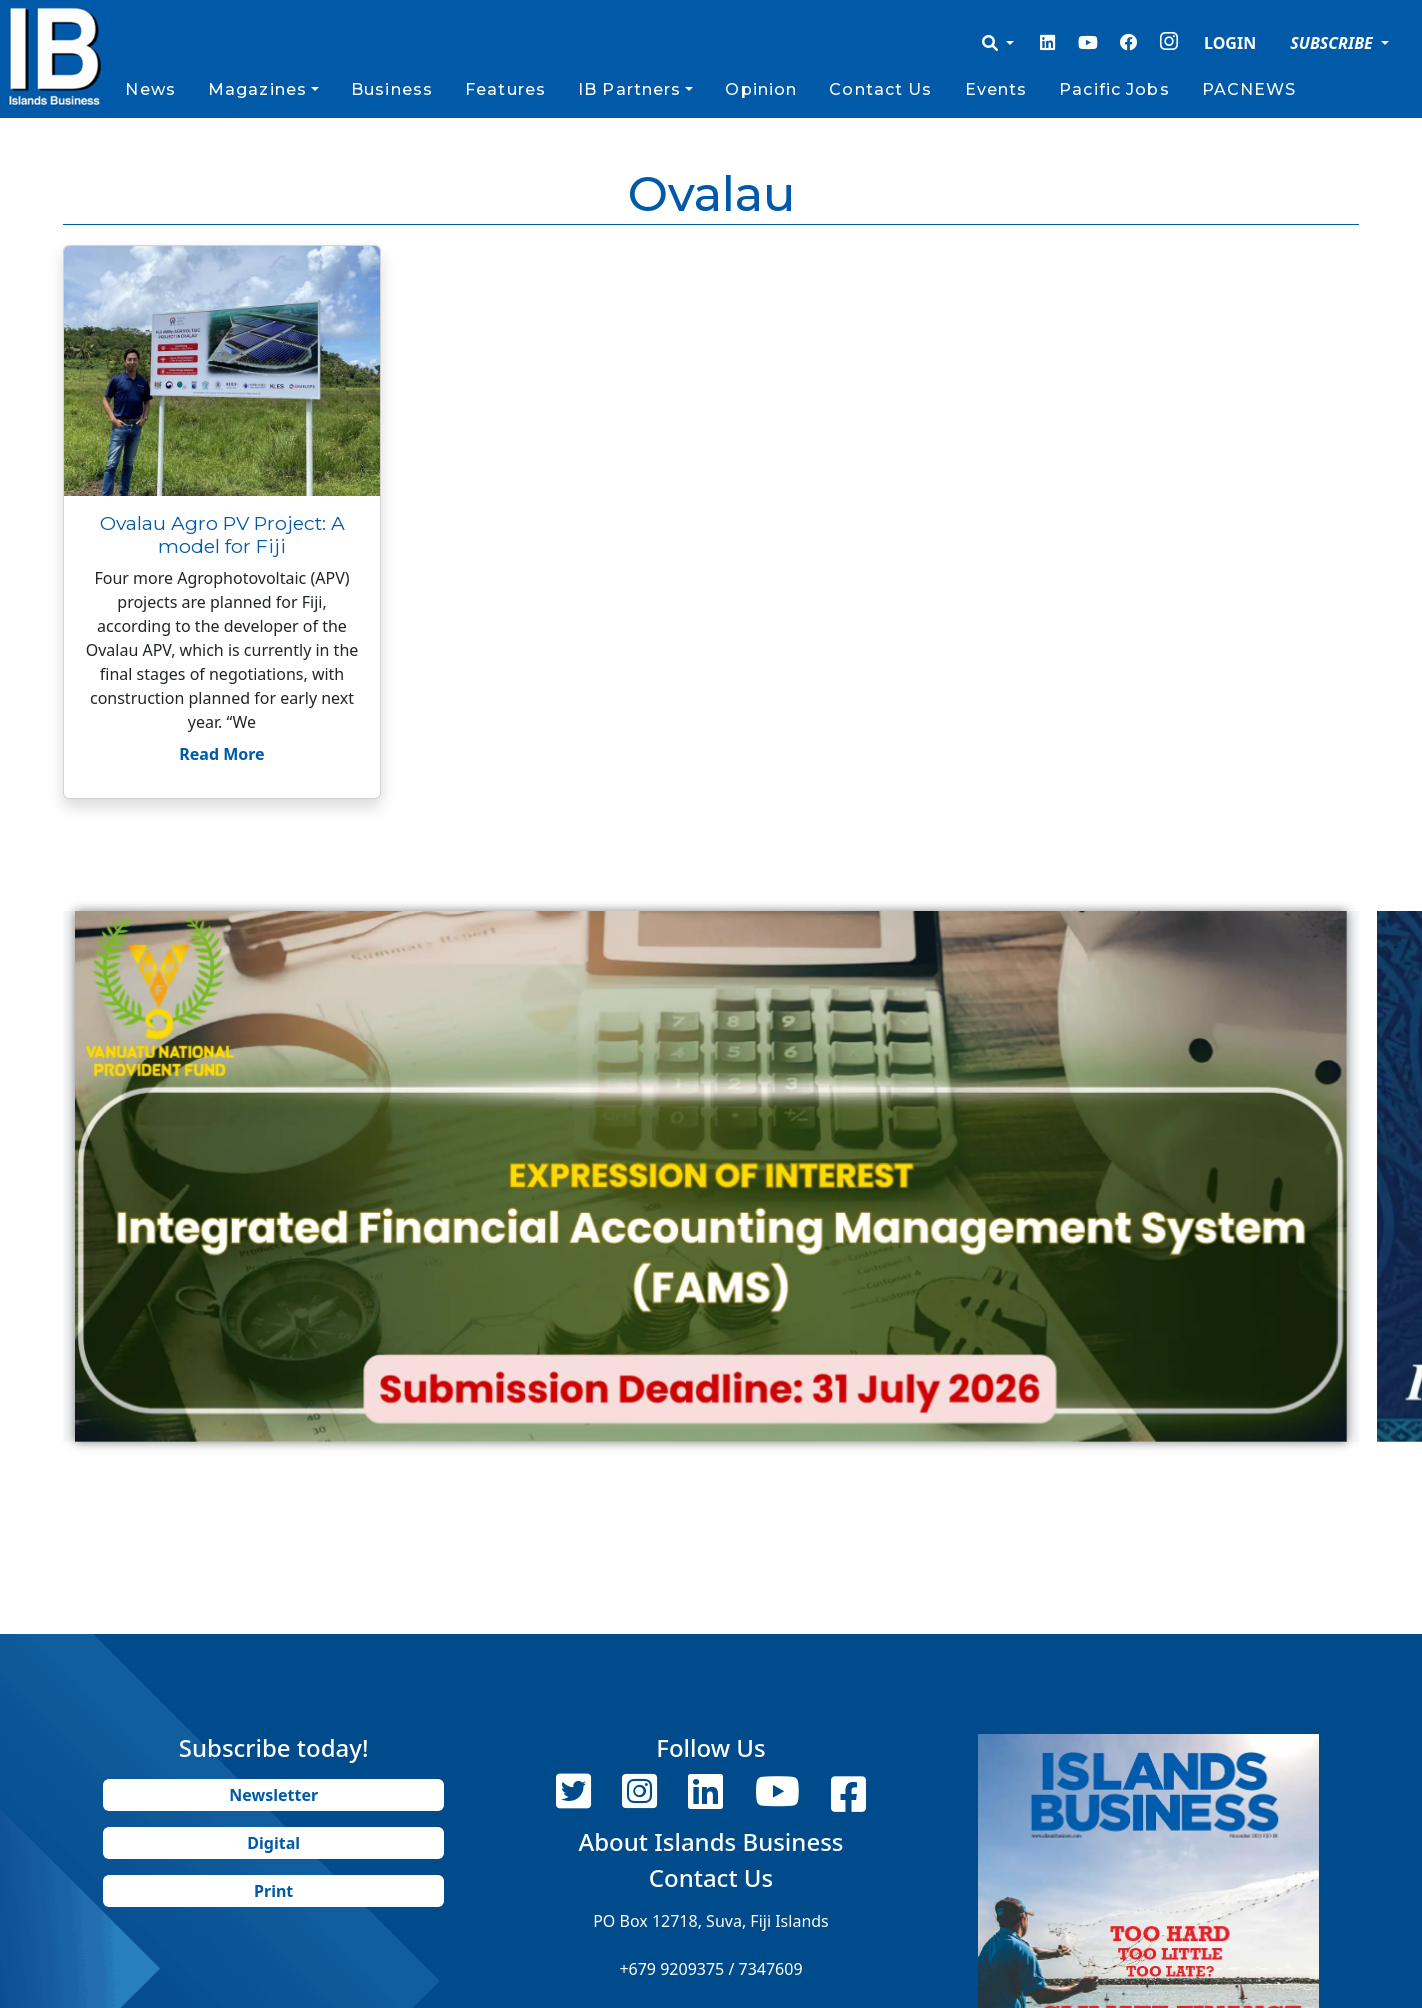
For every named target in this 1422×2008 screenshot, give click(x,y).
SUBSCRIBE (1333, 43)
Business (392, 89)
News (150, 89)
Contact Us (880, 89)
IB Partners (629, 89)
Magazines (257, 89)
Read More (221, 754)
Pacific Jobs (1114, 89)
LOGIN (1230, 43)
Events (996, 89)
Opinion (761, 89)
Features (505, 89)
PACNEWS (1249, 89)
